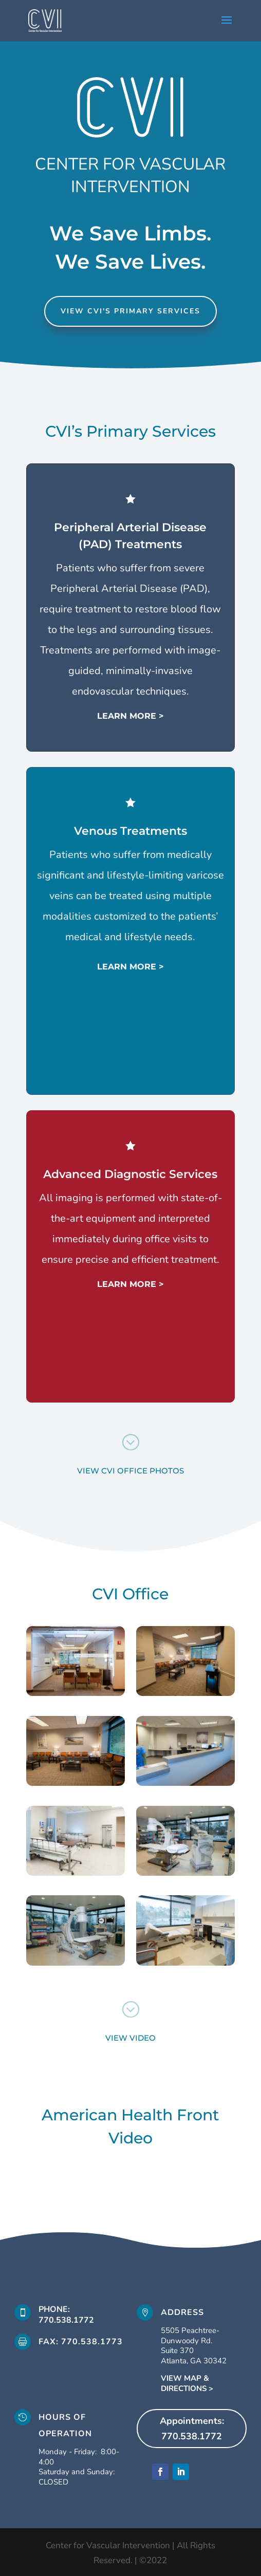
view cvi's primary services (130, 311)
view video (130, 2038)
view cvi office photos (130, 1471)
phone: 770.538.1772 (66, 2315)
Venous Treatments (131, 830)
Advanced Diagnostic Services (133, 1173)
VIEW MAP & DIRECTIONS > (187, 2383)
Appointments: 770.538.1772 (192, 2429)
